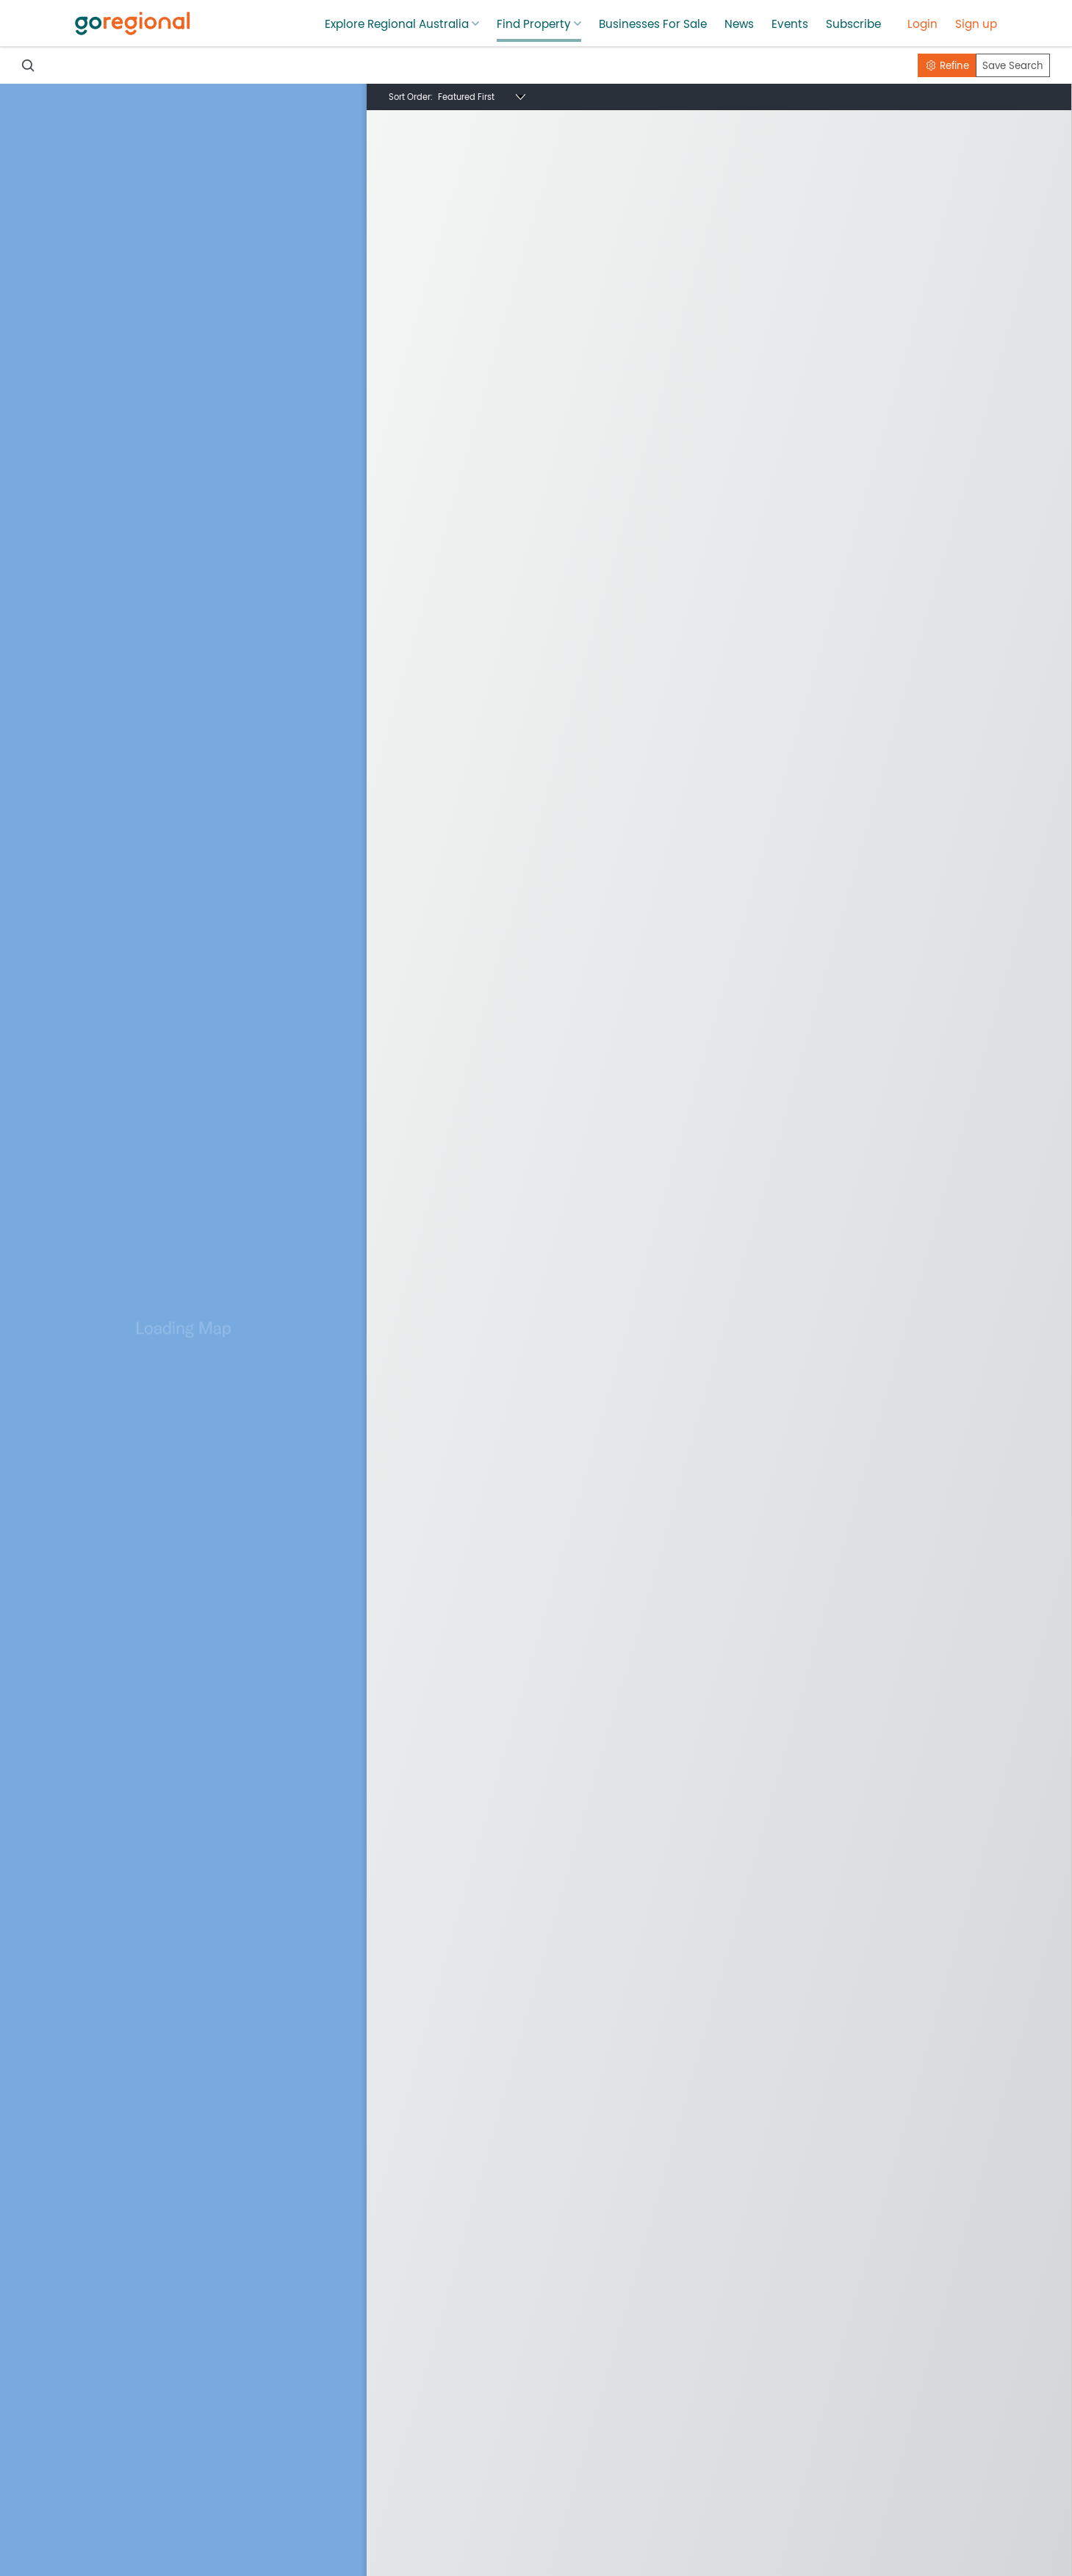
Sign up (976, 24)
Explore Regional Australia (397, 24)
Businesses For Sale (653, 24)
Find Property (534, 24)
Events (789, 24)
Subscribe (853, 24)
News (739, 24)
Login (922, 24)
